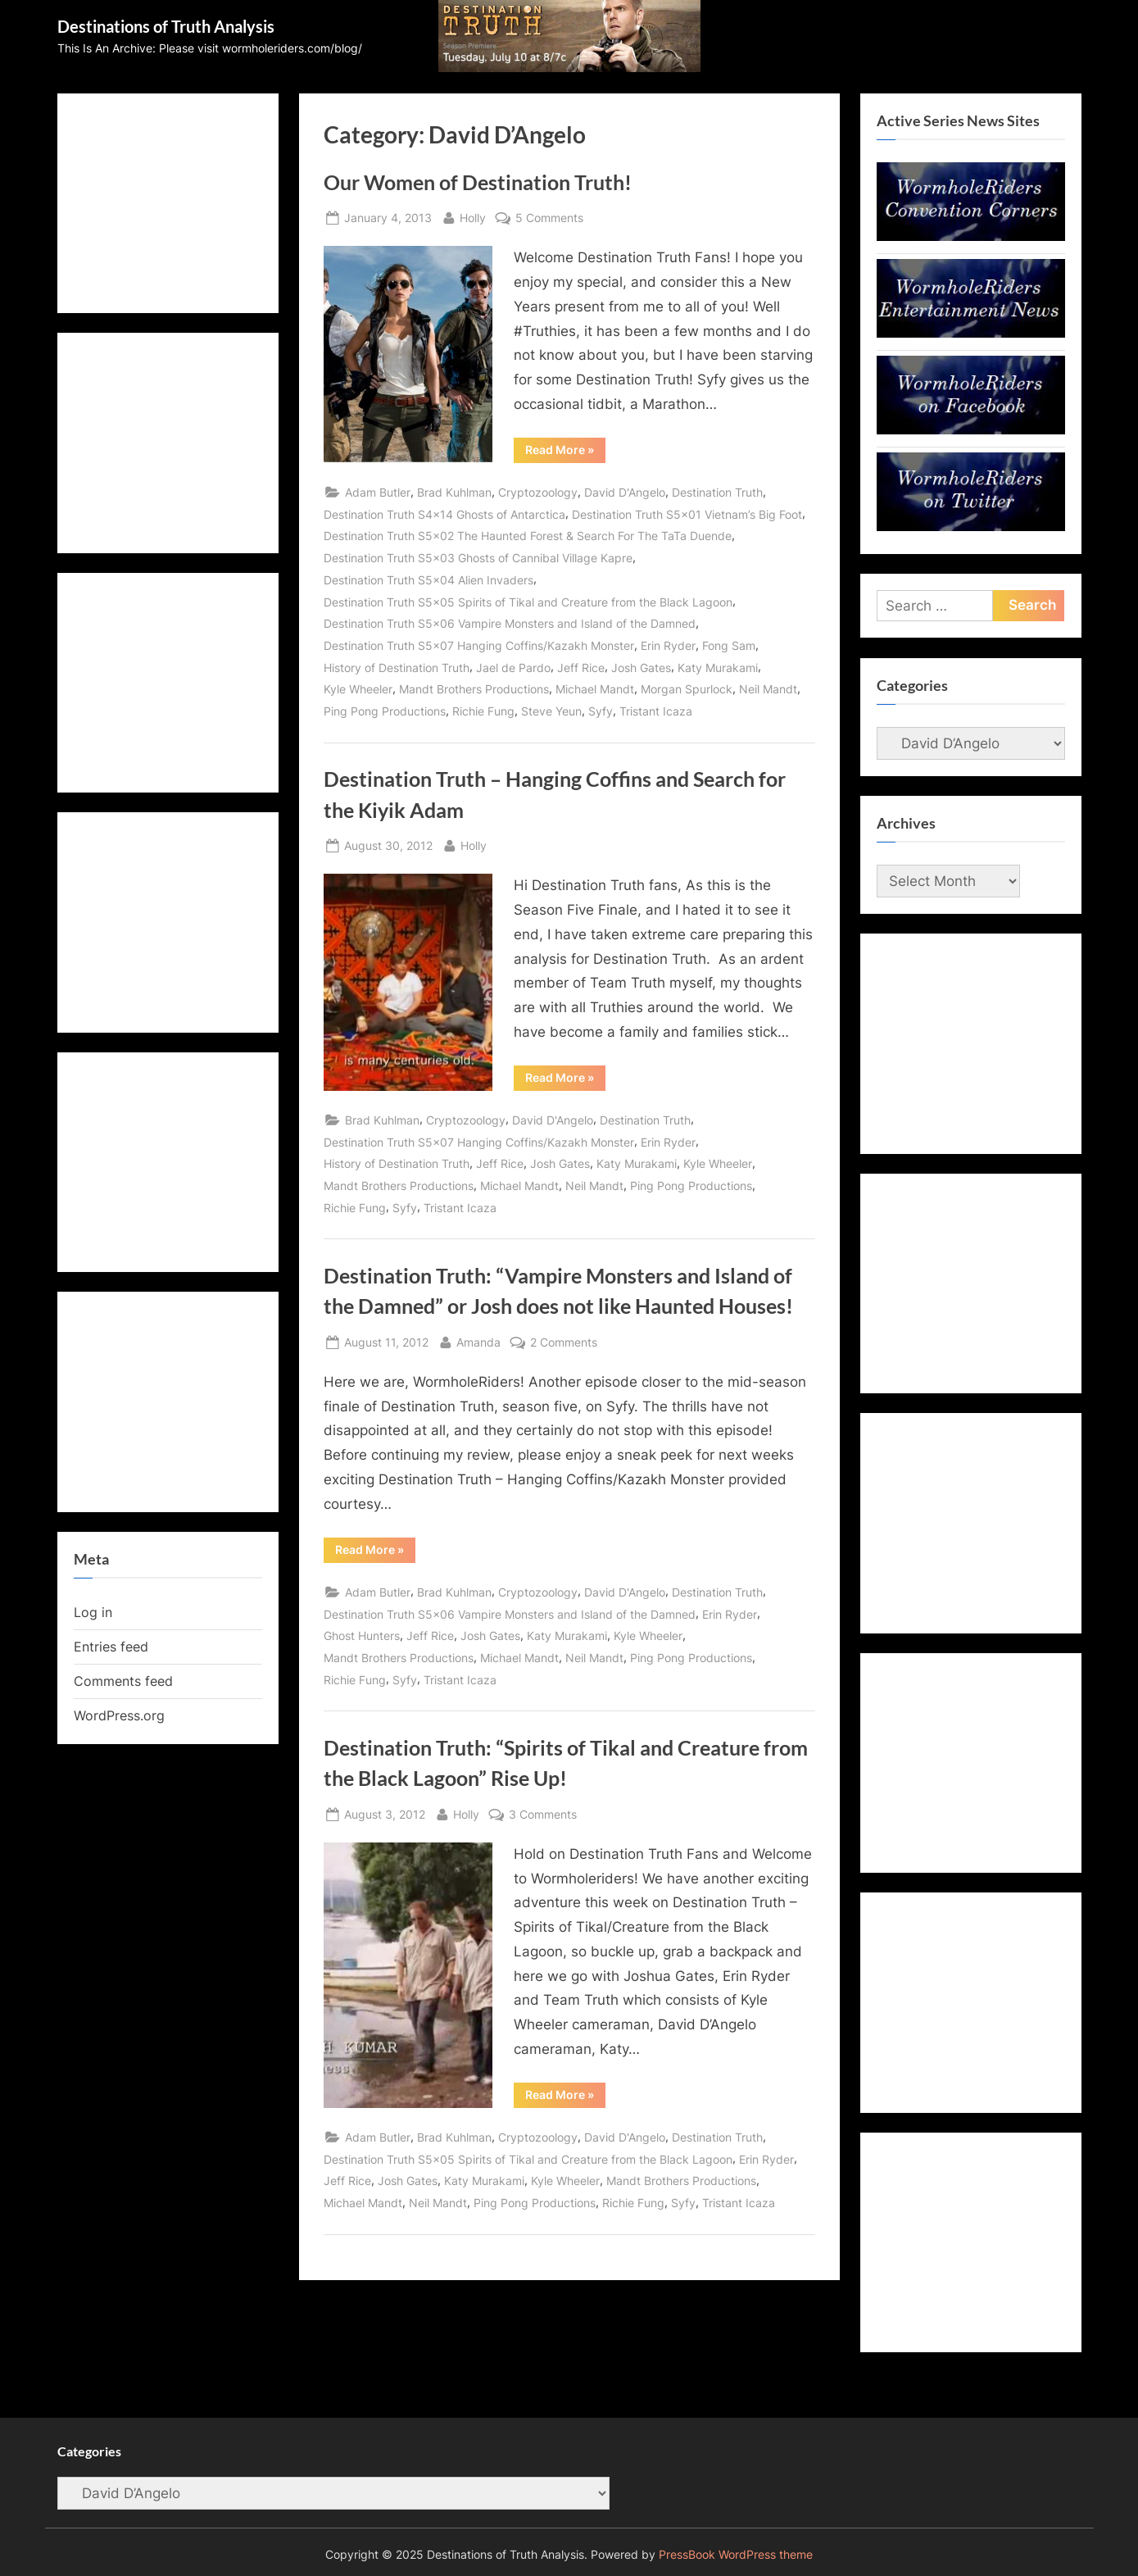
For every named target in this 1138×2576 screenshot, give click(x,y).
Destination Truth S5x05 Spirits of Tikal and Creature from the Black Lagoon (528, 602)
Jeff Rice (581, 668)
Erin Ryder (668, 645)
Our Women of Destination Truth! (478, 182)
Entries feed (111, 1646)
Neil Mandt (768, 689)
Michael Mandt (594, 689)
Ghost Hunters (362, 1635)
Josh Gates (641, 668)
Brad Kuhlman (454, 492)
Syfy (600, 711)
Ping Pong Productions (385, 711)
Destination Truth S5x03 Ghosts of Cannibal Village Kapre (478, 558)
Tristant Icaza (655, 711)
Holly (473, 216)
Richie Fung (483, 711)
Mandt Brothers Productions (474, 689)
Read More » (565, 452)
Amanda (478, 1340)
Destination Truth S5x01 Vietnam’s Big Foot (687, 514)
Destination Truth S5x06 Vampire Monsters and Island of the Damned (510, 623)
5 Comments (549, 217)
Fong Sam (728, 645)
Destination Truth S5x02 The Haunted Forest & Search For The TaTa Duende (528, 536)
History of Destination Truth (396, 668)
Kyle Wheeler (358, 689)
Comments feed (123, 1681)
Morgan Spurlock (686, 689)
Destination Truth (717, 492)
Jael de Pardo (513, 668)
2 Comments (563, 1342)
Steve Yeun (551, 711)
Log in (93, 1612)
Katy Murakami (718, 668)
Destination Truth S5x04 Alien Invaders (428, 580)
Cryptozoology (538, 492)
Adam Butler (377, 492)
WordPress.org (119, 1715)
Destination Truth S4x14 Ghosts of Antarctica (444, 514)
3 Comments (543, 1814)
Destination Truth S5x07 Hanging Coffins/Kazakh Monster (479, 645)
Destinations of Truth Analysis (165, 26)
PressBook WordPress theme (736, 2554)
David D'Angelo (624, 492)
